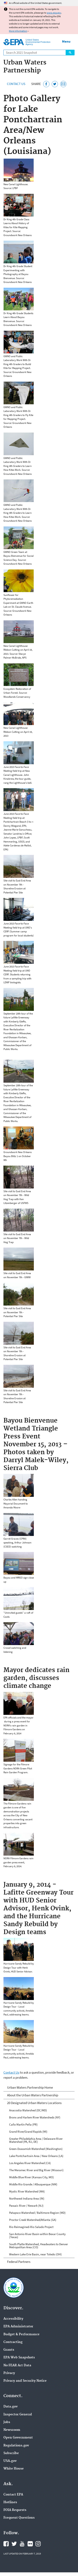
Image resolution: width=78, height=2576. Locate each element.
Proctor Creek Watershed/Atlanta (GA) (32, 2220)
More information (18, 30)
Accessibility (13, 2319)
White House (13, 2469)
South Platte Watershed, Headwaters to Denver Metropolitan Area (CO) (38, 2245)
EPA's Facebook (6, 2543)
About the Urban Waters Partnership (32, 2095)
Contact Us (16, 84)
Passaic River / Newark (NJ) (26, 2205)
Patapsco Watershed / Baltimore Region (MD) (37, 2213)
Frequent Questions (19, 2518)
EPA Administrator (18, 2326)
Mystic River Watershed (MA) (27, 2191)
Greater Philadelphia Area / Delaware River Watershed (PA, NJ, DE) (36, 2140)
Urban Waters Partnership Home (30, 2087)
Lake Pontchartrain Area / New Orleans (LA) (36, 2156)
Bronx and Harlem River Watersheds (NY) (34, 2117)
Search (70, 52)
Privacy (9, 2373)
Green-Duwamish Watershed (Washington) (36, 2149)
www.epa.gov (54, 12)
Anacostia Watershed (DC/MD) (28, 2110)
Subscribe (11, 2453)
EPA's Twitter (14, 2543)
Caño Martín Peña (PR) (23, 2124)
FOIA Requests (14, 2510)
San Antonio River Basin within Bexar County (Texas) (37, 2235)
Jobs (6, 2422)
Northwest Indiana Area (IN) (26, 2198)
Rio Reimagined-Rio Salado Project (31, 2227)
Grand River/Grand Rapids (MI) (28, 2131)
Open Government (18, 2438)
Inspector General (17, 2414)
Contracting (12, 2342)
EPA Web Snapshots (19, 2357)
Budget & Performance (21, 2334)
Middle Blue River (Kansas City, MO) (31, 2177)
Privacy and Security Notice (25, 2381)
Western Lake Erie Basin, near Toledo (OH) (35, 2254)
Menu (66, 41)
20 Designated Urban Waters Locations (34, 2103)
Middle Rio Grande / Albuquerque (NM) (33, 2184)
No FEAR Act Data (17, 2365)
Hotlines (10, 2502)
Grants (8, 2350)
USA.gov (10, 2461)
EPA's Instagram (38, 2543)
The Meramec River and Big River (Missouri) (36, 2170)
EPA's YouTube (22, 2543)
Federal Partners (18, 2261)
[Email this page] (63, 84)
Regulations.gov (16, 2445)
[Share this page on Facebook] (46, 84)
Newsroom (11, 2430)
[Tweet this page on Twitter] (55, 84)
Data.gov (10, 2406)
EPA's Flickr (30, 2543)
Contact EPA (13, 2494)
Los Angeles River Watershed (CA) (30, 2163)
